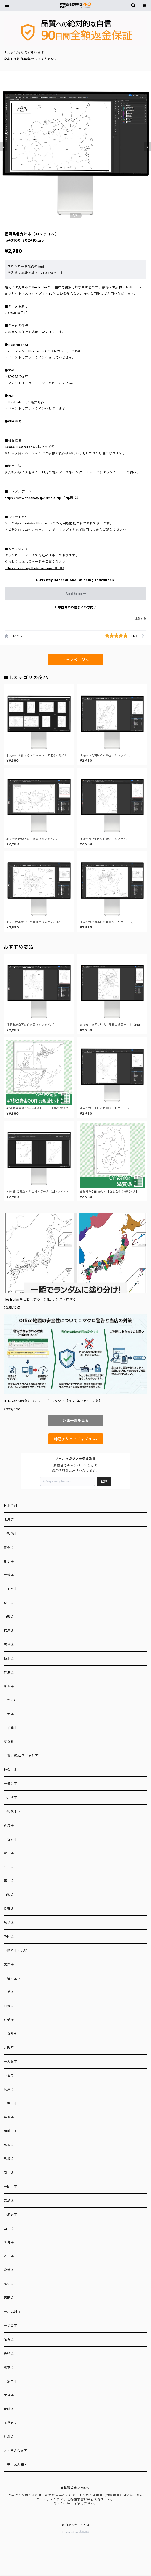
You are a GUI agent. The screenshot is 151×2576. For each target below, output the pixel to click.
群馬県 (9, 1672)
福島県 (9, 1631)
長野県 (9, 1909)
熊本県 (9, 2367)
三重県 (9, 1992)
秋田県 (9, 1603)
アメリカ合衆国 (15, 2451)
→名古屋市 (12, 1978)
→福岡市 (10, 2326)
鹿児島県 (10, 2423)
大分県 (9, 2395)
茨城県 (9, 1645)
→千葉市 (10, 1728)
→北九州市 (12, 2312)
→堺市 (9, 2075)
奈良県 (9, 2117)
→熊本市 (10, 2381)
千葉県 (9, 1714)
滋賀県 (9, 2006)
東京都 (9, 1742)
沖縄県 (9, 2437)
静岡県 (9, 1936)
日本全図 (10, 1506)
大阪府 (9, 2048)
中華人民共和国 (15, 2465)
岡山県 (9, 2173)
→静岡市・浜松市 (17, 1950)
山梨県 (9, 1895)
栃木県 (9, 1658)
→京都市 (10, 2034)
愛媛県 (9, 2270)
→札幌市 (10, 1533)
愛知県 (9, 1964)
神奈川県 (10, 1770)
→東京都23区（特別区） (23, 1756)
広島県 (9, 2200)
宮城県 (9, 1575)
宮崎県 (9, 2409)
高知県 (9, 2284)
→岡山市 (10, 2187)
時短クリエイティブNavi (75, 1439)
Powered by (75, 2532)
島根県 (9, 2159)
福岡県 (9, 2298)
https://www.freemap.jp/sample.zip (33, 498)
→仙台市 (10, 1589)
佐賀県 (9, 2339)
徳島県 (9, 2242)
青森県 (9, 1547)
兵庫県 (9, 2089)
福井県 (9, 1881)
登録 (104, 1481)
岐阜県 (9, 1922)
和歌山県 (10, 2131)
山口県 (9, 2228)
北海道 (9, 1519)
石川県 (9, 1867)
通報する (140, 618)
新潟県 (9, 1825)
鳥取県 (9, 2145)
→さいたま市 (14, 1700)
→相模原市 (12, 1811)
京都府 (9, 2020)
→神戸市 (10, 2103)
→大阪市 (10, 2061)
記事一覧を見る (75, 1420)
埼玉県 (9, 1686)
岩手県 (9, 1561)
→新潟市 (10, 1839)
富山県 (9, 1853)
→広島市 (10, 2214)
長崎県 (9, 2353)
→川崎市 (10, 1797)
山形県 (9, 1617)
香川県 (9, 2256)
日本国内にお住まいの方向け (75, 607)
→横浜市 (10, 1784)
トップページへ (75, 660)
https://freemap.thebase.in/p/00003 (34, 568)
